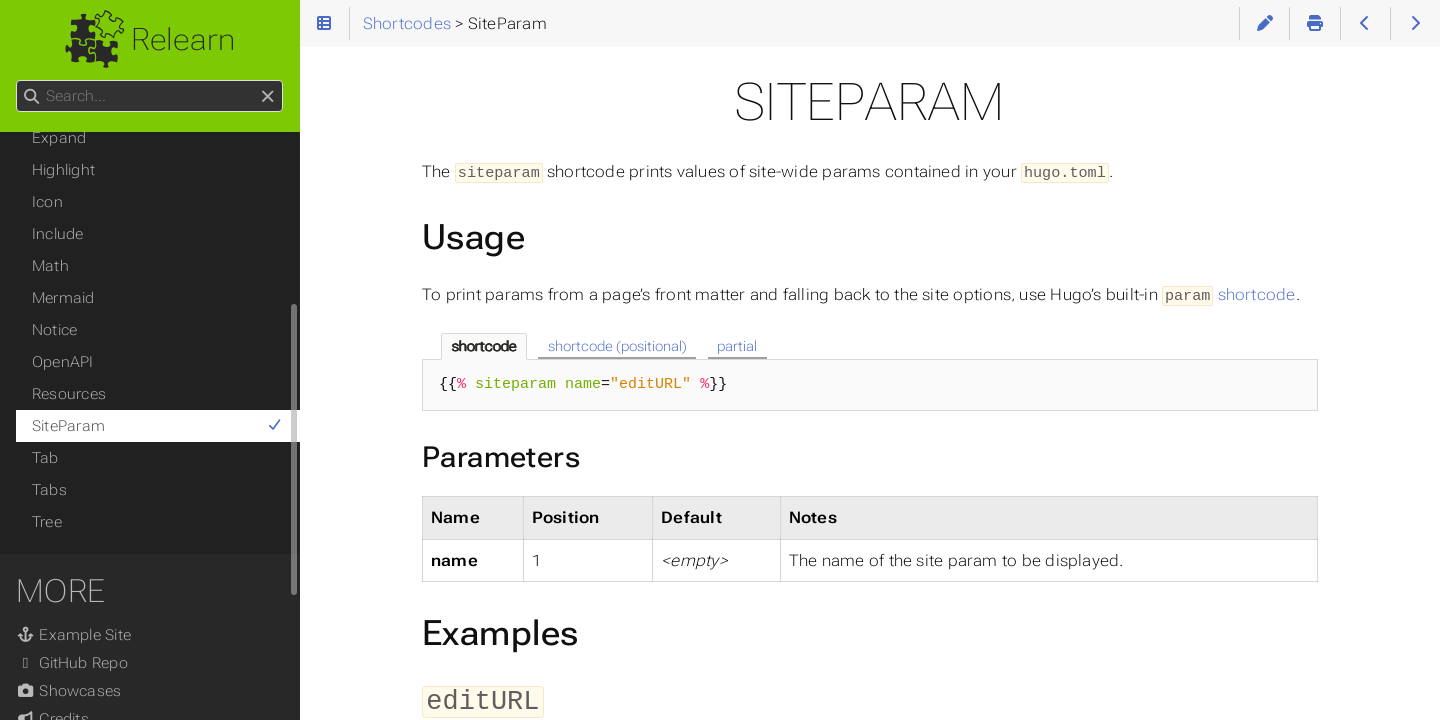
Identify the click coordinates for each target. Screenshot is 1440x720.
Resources (69, 394)
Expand (59, 138)
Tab (45, 458)
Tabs (49, 490)
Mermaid (63, 298)
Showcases (68, 691)
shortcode (1229, 292)
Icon (47, 202)
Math (50, 266)
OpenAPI (63, 362)
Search (17, 80)
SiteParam (157, 426)
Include (58, 234)
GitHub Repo (72, 663)
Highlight (63, 170)
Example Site (73, 635)
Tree (47, 522)
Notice (54, 330)
